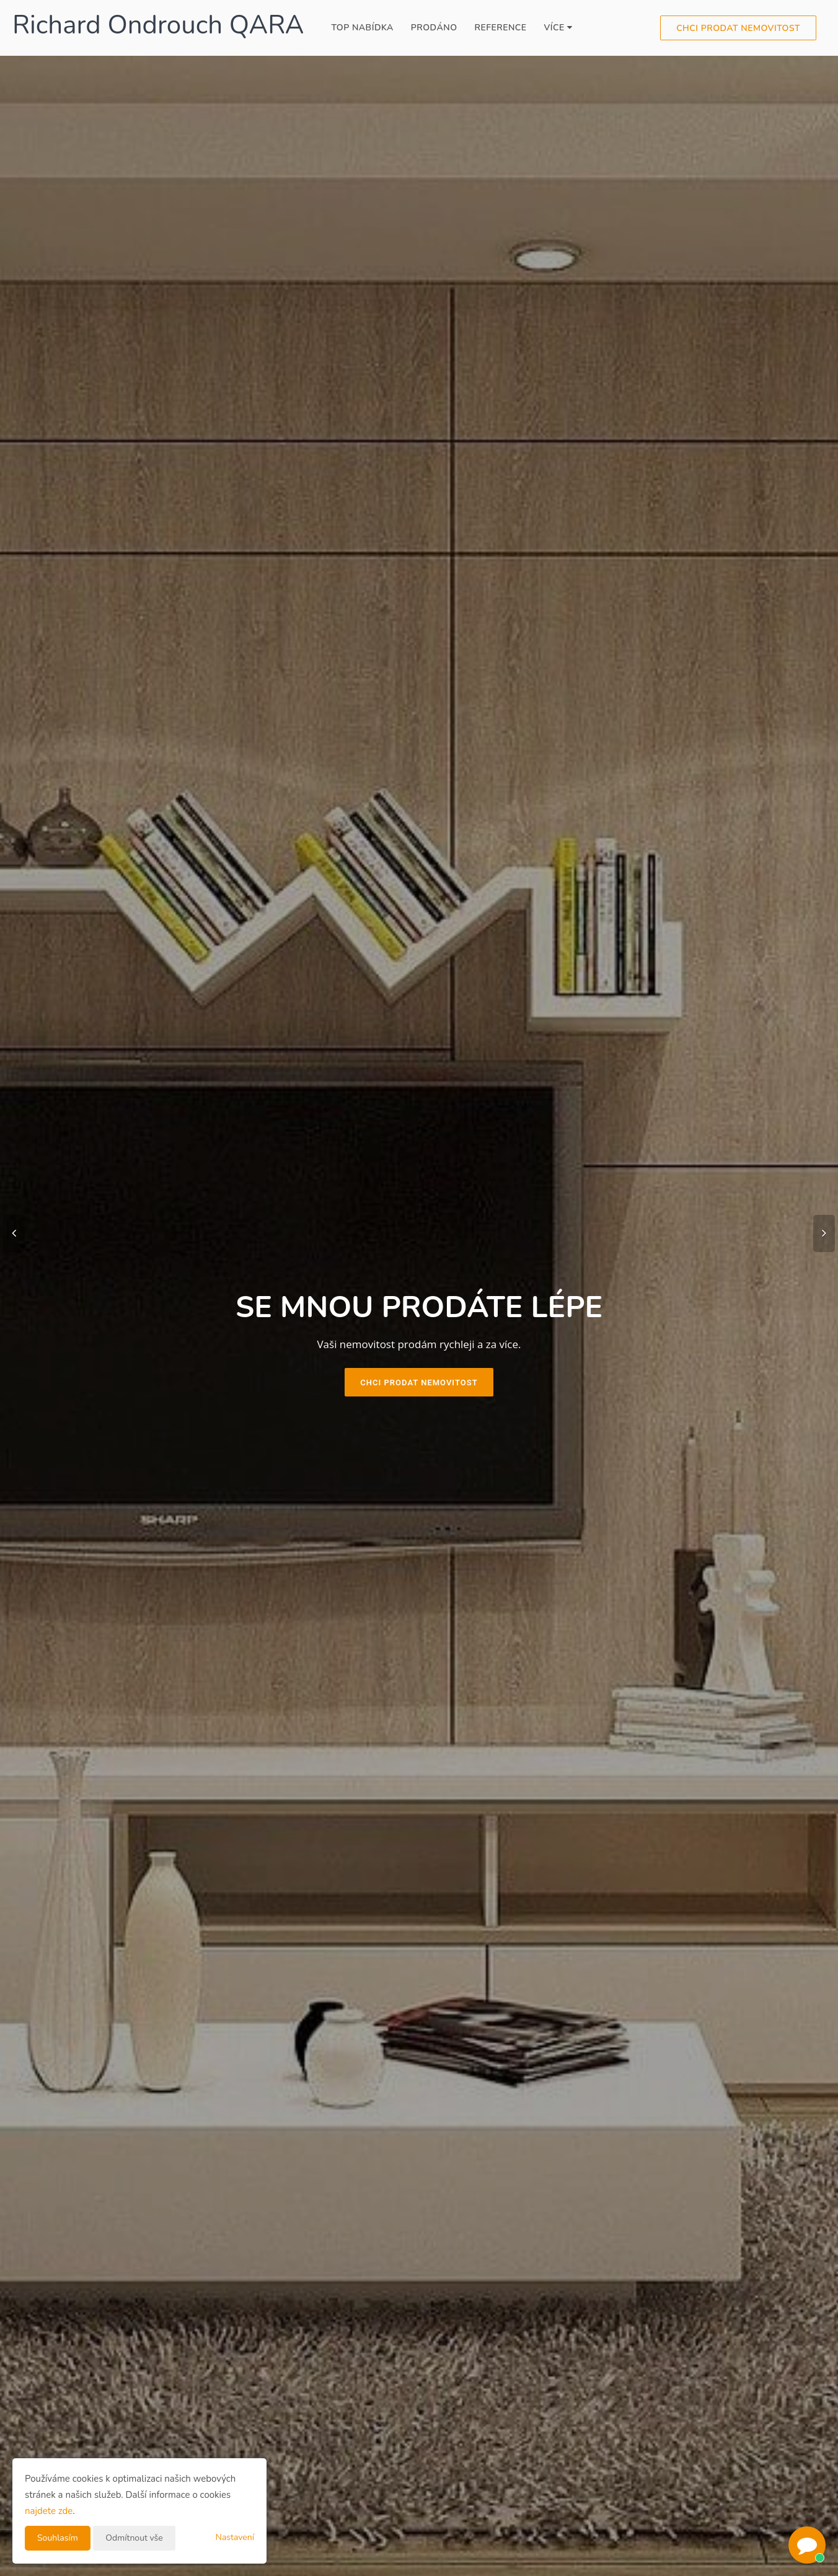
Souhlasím (57, 2538)
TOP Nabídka (362, 27)
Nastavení (235, 2537)
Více (558, 27)
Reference (501, 27)
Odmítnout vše (133, 2538)
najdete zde (49, 2511)
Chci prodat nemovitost (738, 28)
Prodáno (434, 27)
